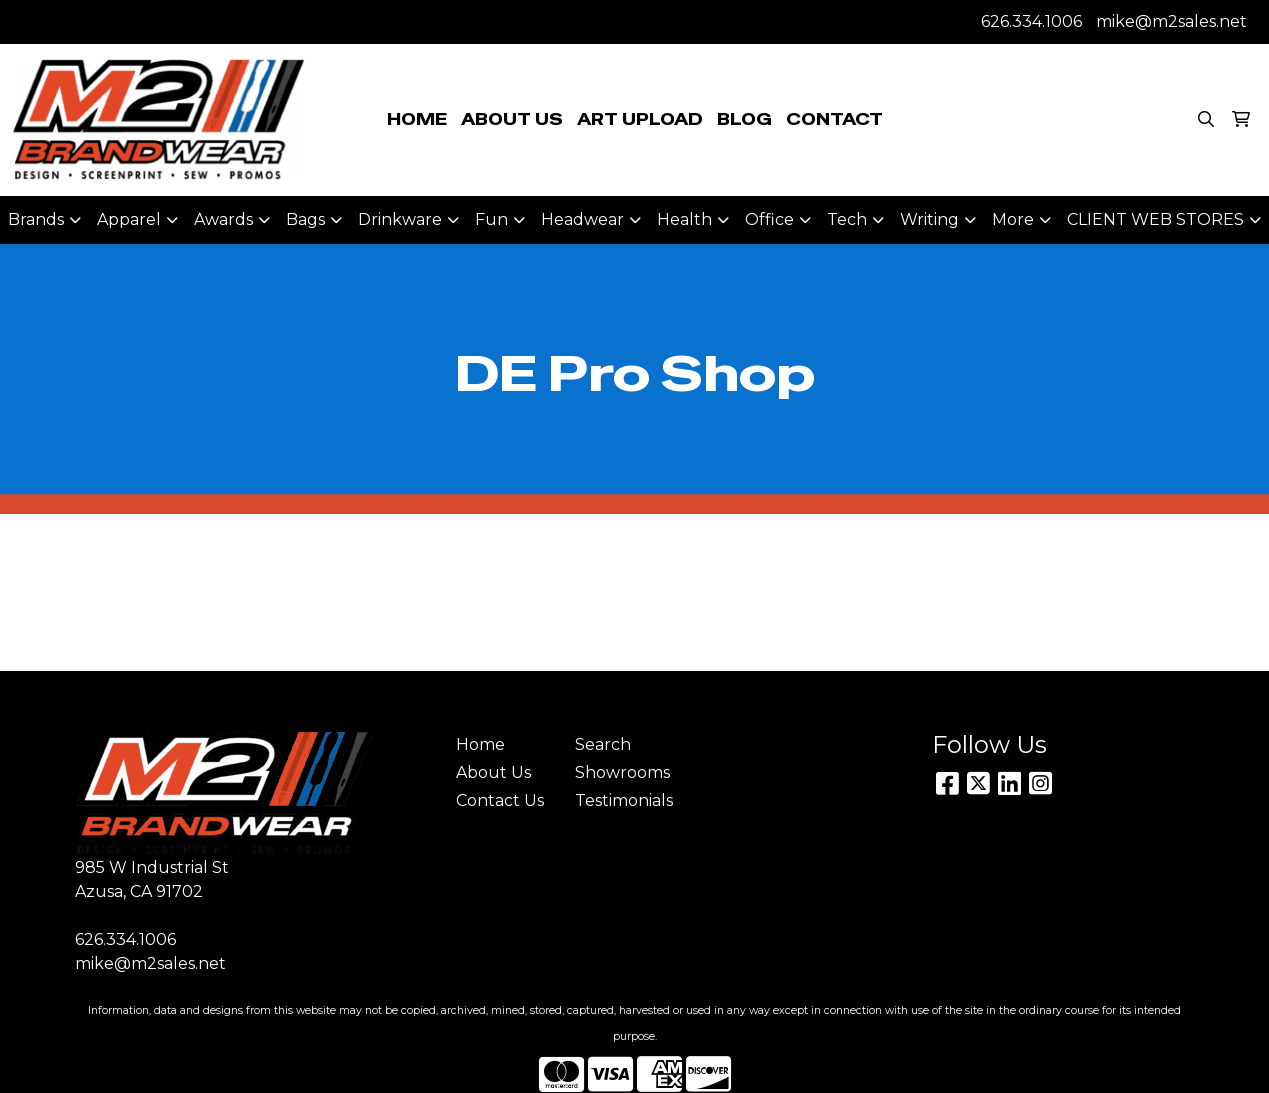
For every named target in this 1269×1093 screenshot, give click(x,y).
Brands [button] (36, 219)
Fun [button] (491, 219)
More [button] (1013, 219)
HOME (417, 119)
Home (480, 744)
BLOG (744, 119)
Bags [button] (305, 219)
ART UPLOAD (640, 119)
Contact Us (500, 800)
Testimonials (622, 800)
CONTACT (834, 119)
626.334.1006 (1031, 21)
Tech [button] (847, 219)
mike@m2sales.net (1171, 21)
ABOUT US (512, 119)
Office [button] (769, 219)
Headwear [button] (582, 219)
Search (603, 744)
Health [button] (684, 219)
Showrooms (622, 772)
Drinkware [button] (400, 219)
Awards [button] (223, 219)
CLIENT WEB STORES (1155, 219)
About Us (493, 772)
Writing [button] (929, 219)
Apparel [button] (129, 219)
